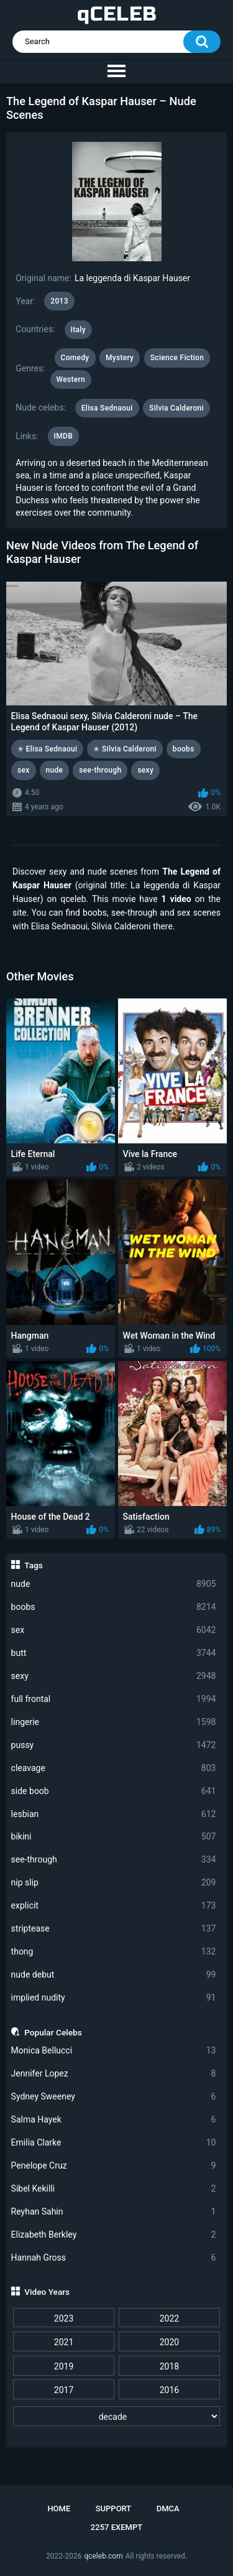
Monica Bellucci (113, 2050)
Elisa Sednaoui (107, 408)
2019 (63, 2366)
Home (58, 2508)
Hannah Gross (113, 2258)
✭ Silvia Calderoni (124, 749)
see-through (113, 1859)
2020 (169, 2342)
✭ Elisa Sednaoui (47, 749)
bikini (113, 1836)
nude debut (113, 1974)
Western (71, 379)
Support (114, 2508)
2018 (169, 2366)
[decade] (116, 2416)
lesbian (113, 1814)
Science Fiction (177, 357)
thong (113, 1951)
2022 (169, 2318)
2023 (63, 2318)
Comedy (75, 357)
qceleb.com (103, 2556)
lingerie (113, 1722)
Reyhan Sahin (113, 2211)
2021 (63, 2342)
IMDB (63, 436)
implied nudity (113, 1997)
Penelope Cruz (113, 2165)
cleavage (113, 1768)
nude (113, 1584)
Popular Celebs (53, 2032)
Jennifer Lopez (113, 2073)
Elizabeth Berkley (113, 2235)
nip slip (113, 1882)
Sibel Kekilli (113, 2188)
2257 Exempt (116, 2527)
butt (113, 1653)
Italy (78, 329)
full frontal (113, 1699)
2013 (59, 301)
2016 (169, 2390)
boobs (113, 1607)
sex (113, 1630)
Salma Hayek (113, 2119)
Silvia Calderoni (176, 408)
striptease (113, 1928)
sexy (113, 1676)
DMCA (168, 2508)
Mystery (120, 357)
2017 (63, 2390)
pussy (113, 1745)
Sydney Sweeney (113, 2096)
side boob (113, 1791)
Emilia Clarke (113, 2142)
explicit (113, 1905)
